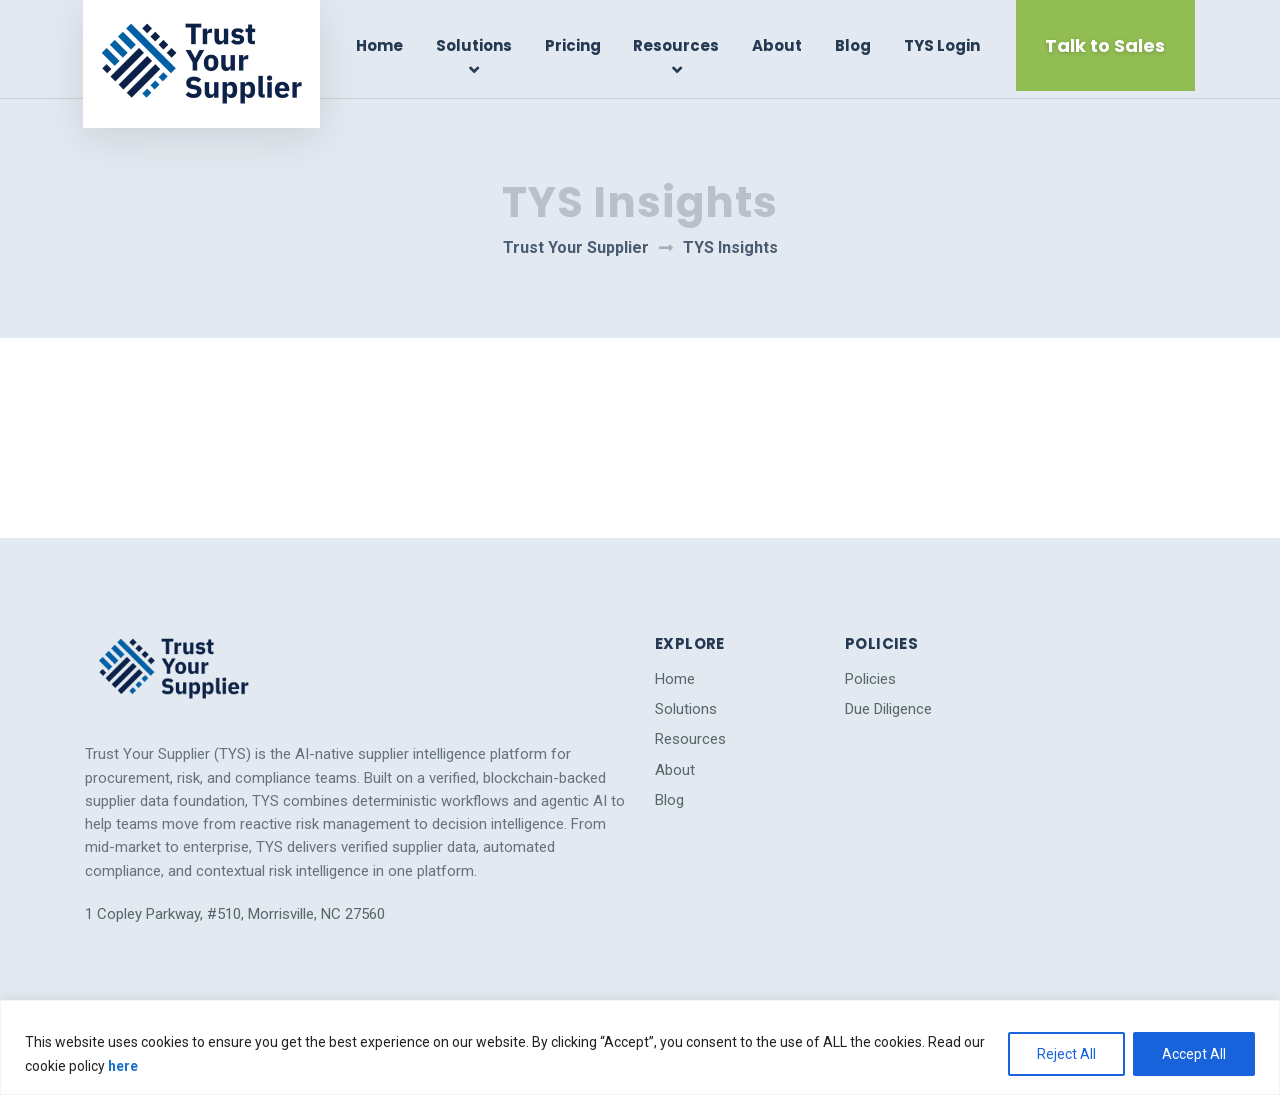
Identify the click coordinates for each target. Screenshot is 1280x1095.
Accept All (1194, 1054)
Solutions (475, 45)
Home (381, 45)
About (777, 45)
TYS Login (941, 45)
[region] (640, 1047)
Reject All (1066, 1054)
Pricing (574, 45)
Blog (853, 45)
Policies (870, 671)
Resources (677, 45)
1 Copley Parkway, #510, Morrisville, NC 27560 (235, 906)
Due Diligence (888, 701)
